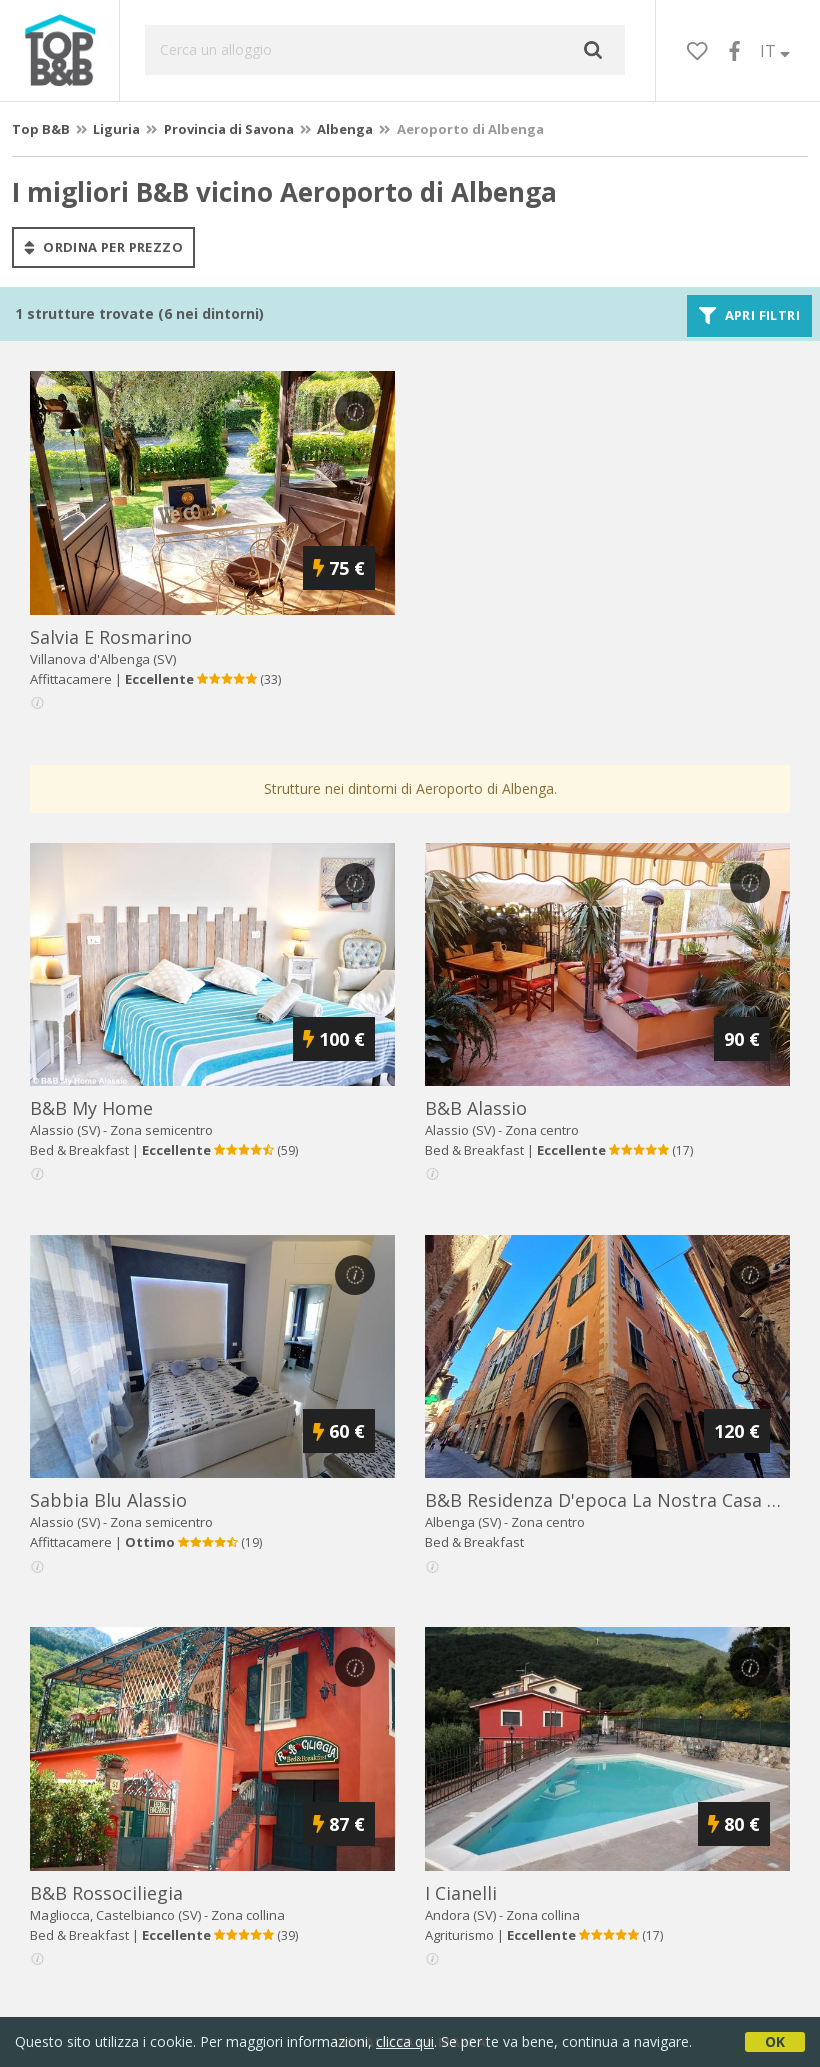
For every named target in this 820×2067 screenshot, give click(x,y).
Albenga (345, 129)
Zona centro (542, 1130)
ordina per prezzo (103, 247)
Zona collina (248, 1915)
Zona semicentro (161, 1130)
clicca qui (405, 2041)
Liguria (116, 129)
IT (775, 51)
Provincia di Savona (229, 129)
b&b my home (91, 1108)
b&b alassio (476, 1108)
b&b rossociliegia (106, 1893)
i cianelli (461, 1893)
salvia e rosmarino (111, 637)
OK (775, 2041)
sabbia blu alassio (108, 1500)
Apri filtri (749, 316)
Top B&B (41, 129)
